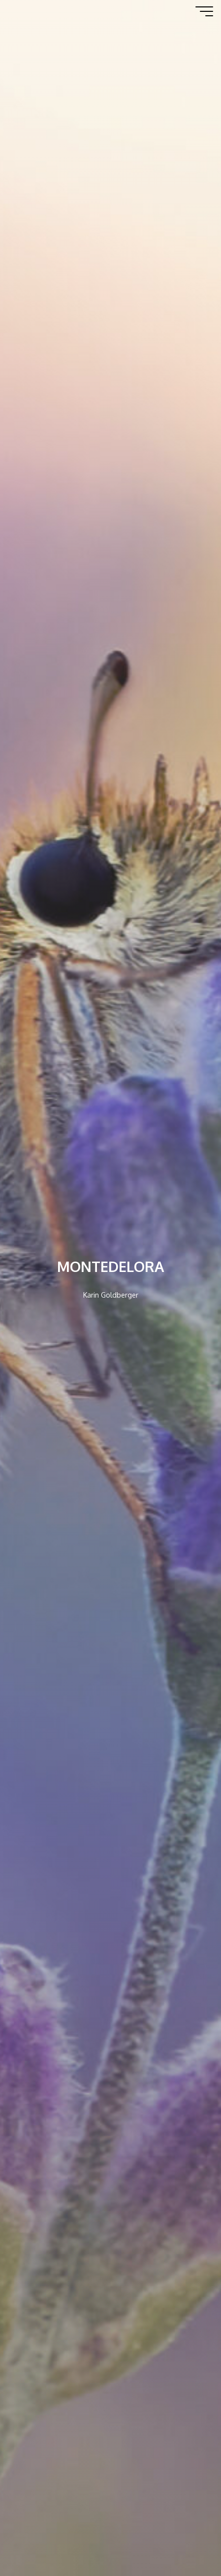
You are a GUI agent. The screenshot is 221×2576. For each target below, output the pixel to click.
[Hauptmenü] (204, 11)
